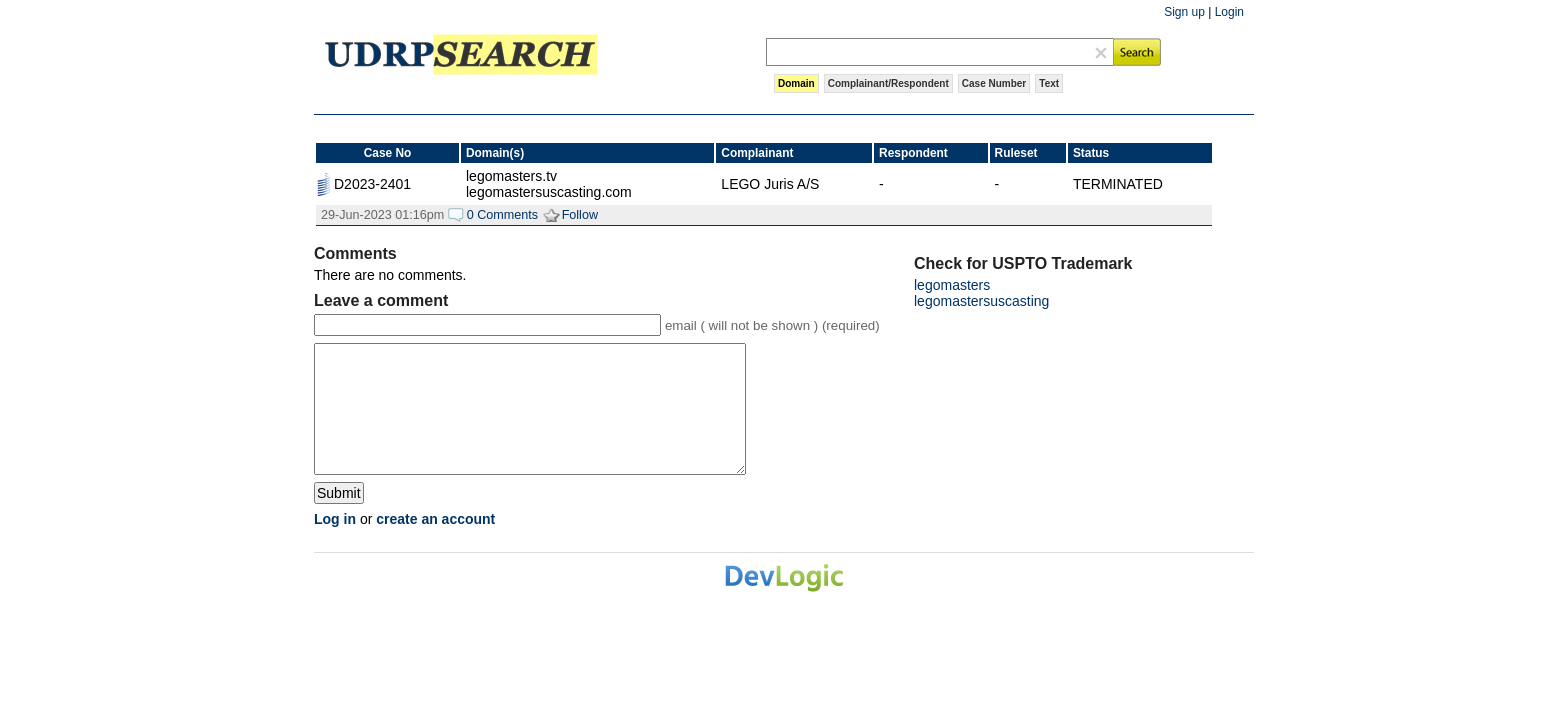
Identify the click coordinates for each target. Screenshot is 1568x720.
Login (1229, 12)
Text (1049, 83)
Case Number (994, 83)
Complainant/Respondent (888, 83)
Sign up (1184, 12)
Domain (796, 83)
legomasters (952, 285)
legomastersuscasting (981, 301)
